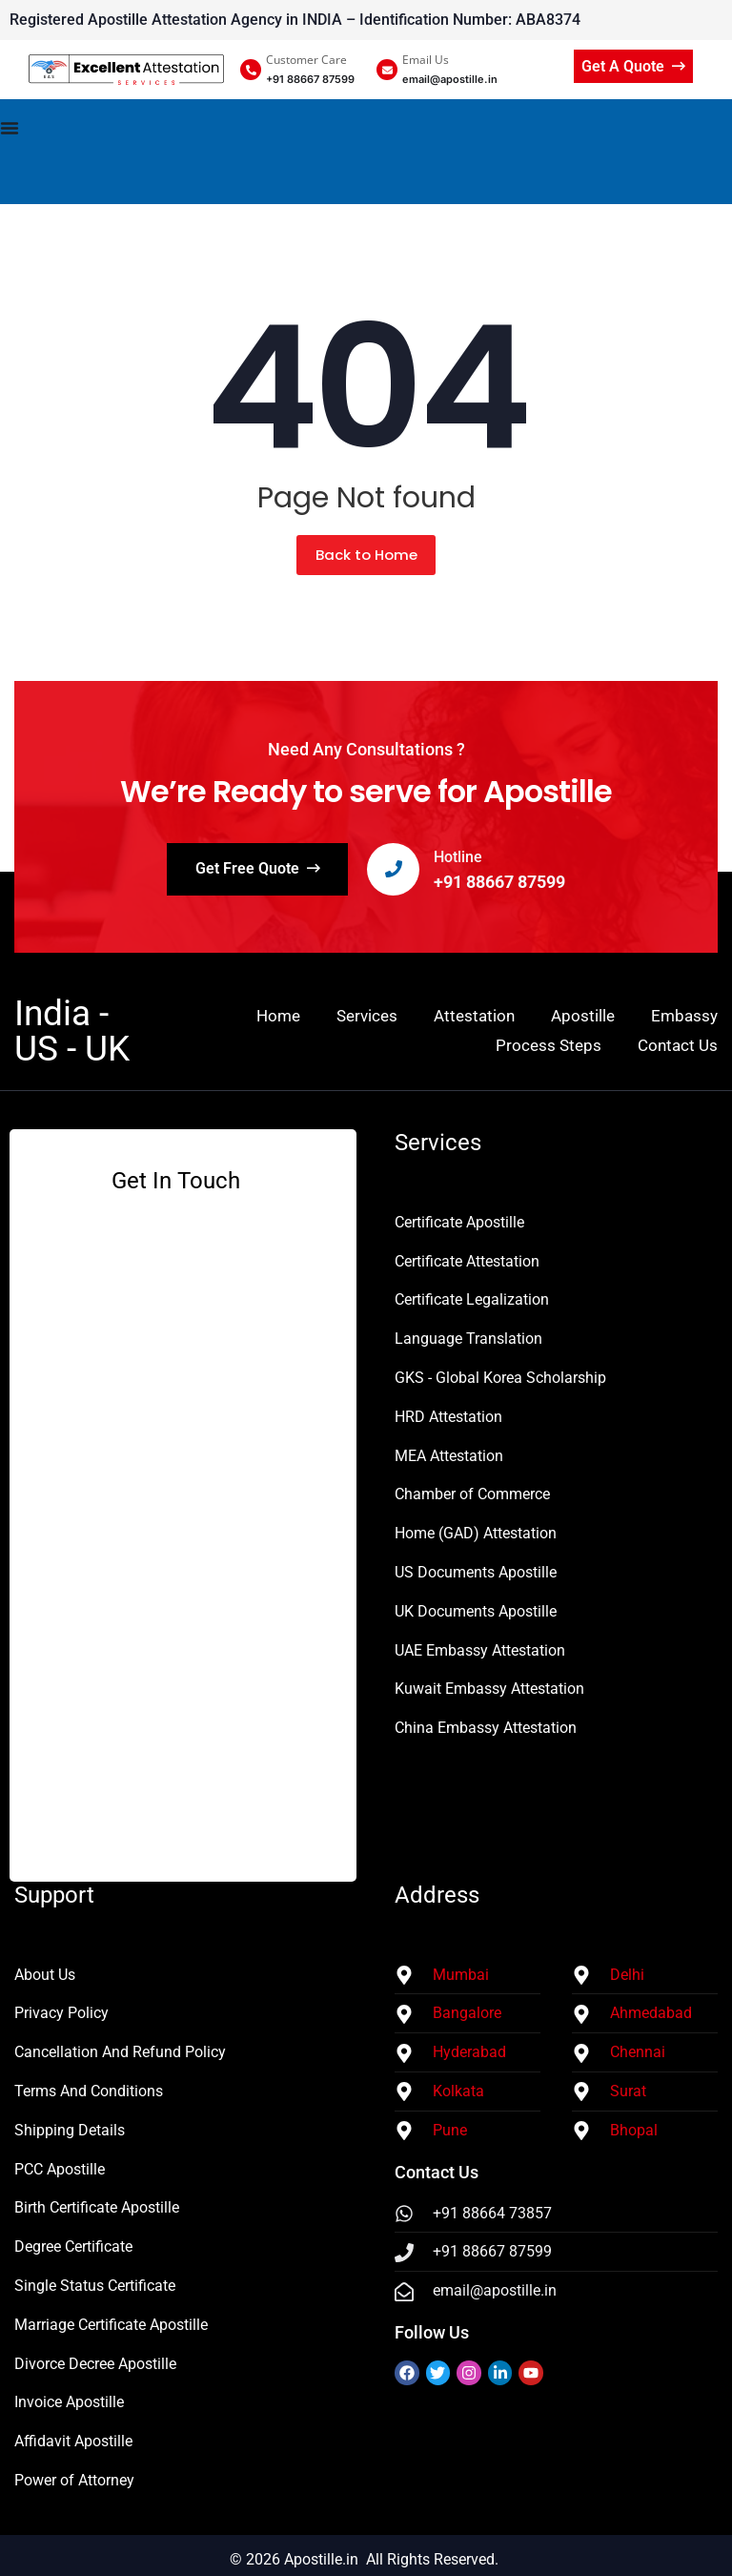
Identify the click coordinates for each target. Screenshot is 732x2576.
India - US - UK (72, 1031)
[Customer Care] (250, 69)
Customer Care (306, 60)
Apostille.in (321, 2559)
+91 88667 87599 (500, 882)
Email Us (425, 60)
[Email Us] (386, 69)
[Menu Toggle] (366, 151)
